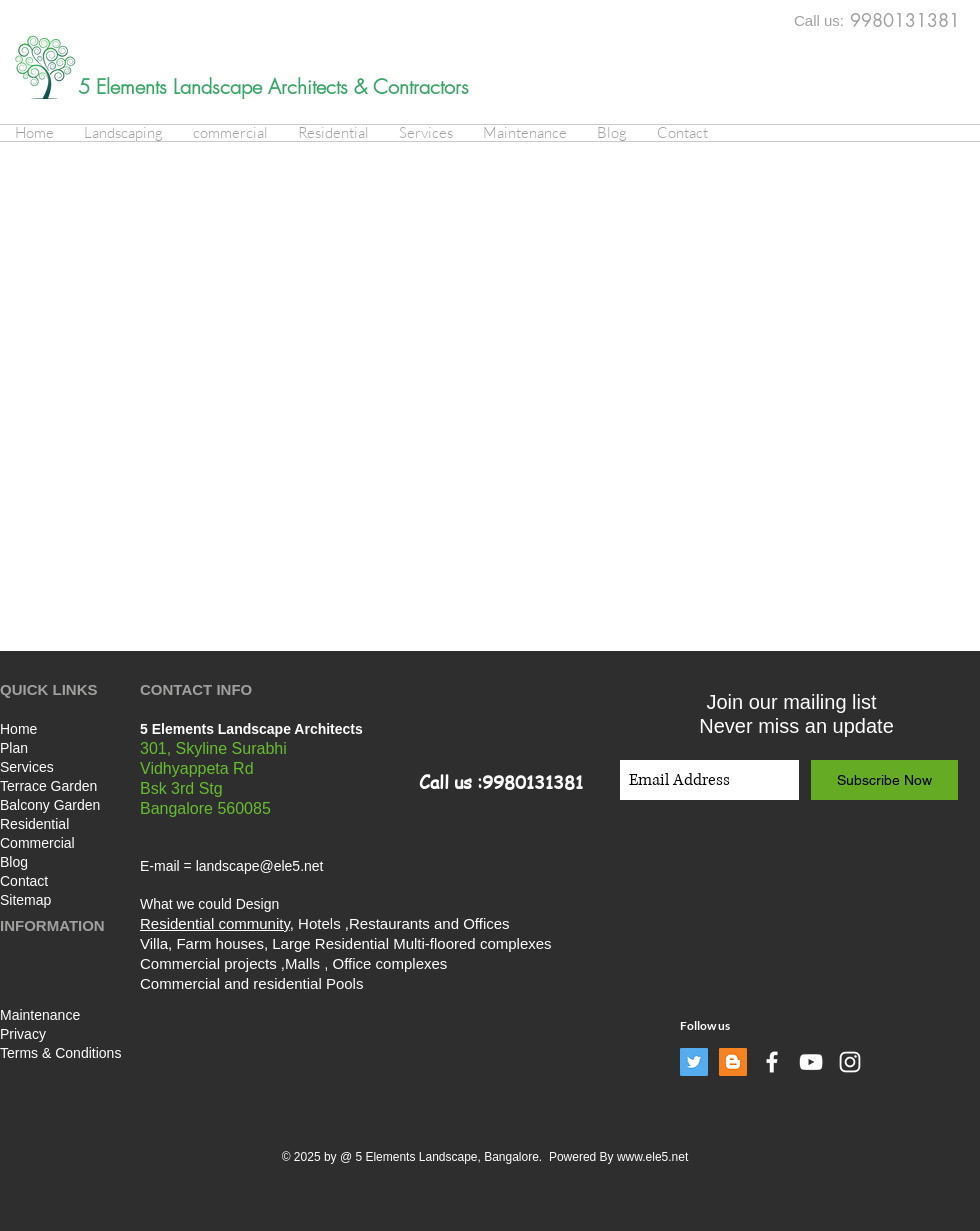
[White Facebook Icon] (772, 1062)
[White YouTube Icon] (811, 1062)
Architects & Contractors (368, 86)
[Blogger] (733, 1062)
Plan (14, 748)
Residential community (215, 923)
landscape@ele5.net (260, 866)
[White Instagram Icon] (850, 1062)
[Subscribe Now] (884, 780)
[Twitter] (694, 1062)
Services (27, 767)
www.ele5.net (652, 1157)
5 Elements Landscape (173, 86)
